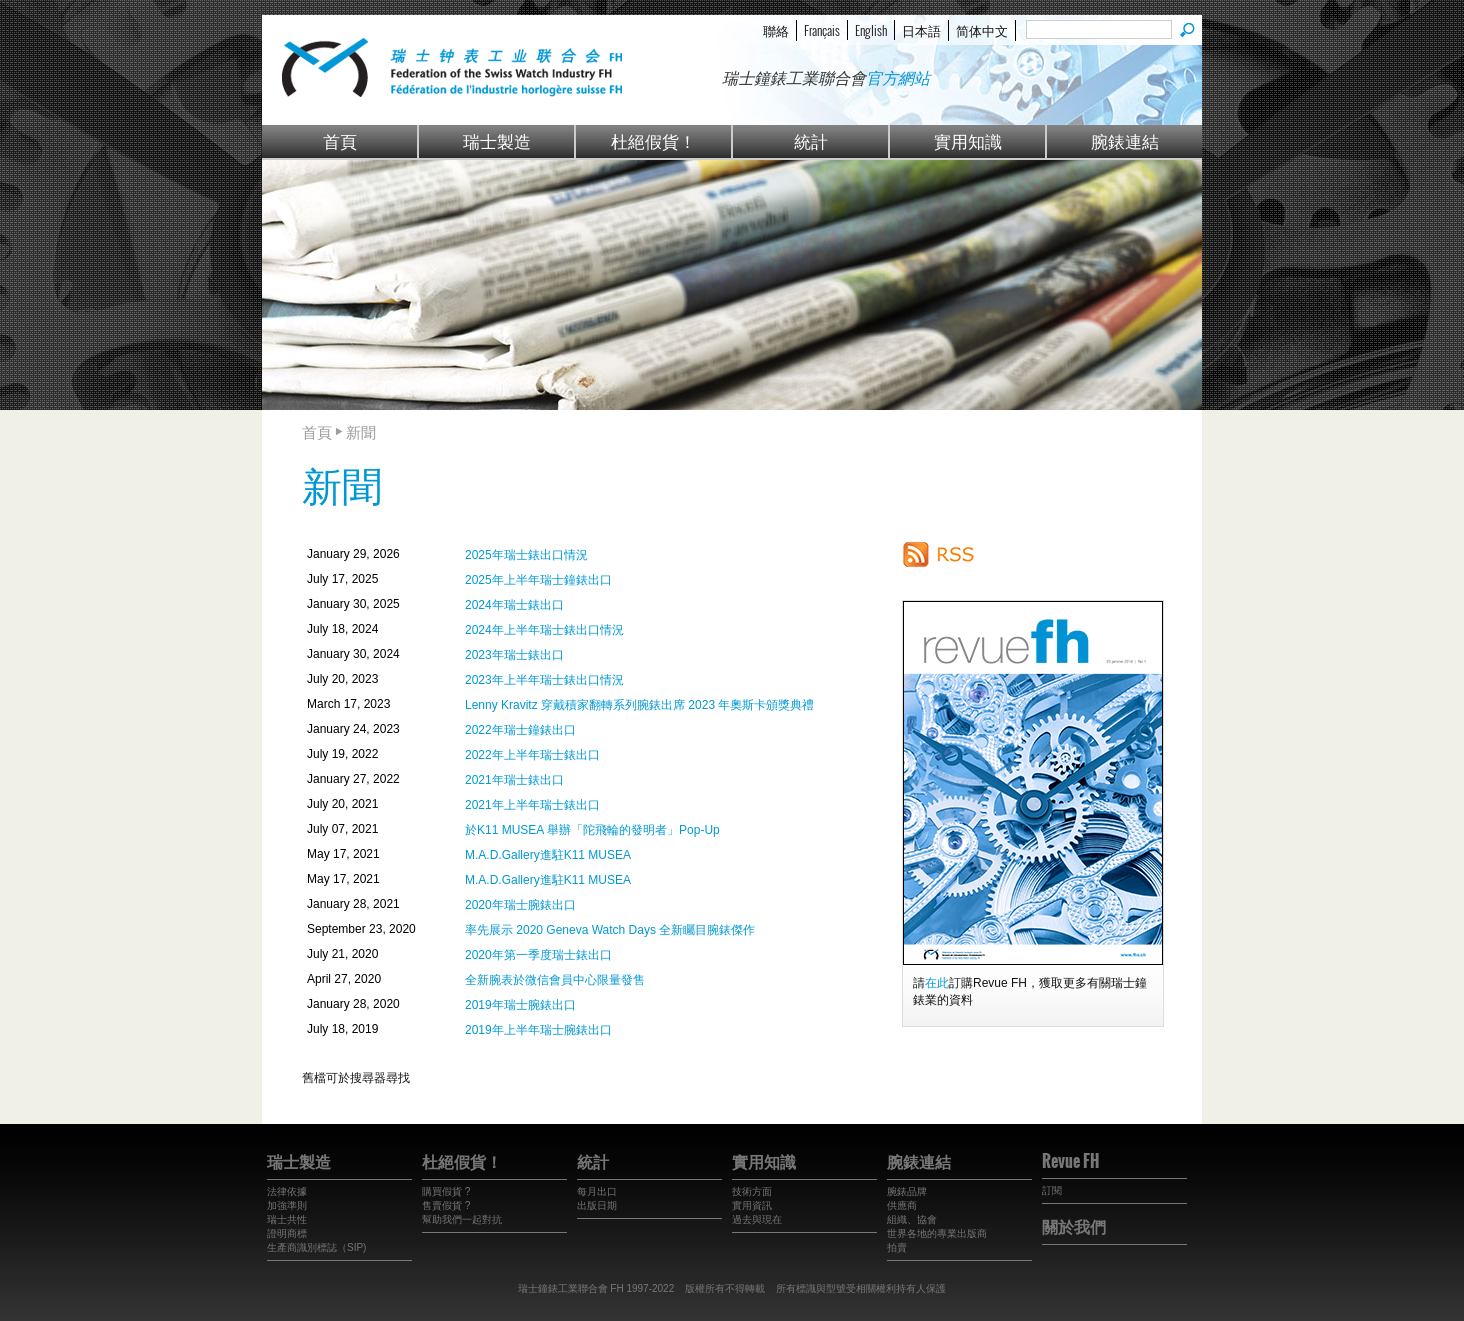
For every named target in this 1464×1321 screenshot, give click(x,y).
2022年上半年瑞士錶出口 (532, 755)
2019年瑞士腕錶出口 (520, 1005)
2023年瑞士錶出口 (514, 655)
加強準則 (287, 1205)
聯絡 (776, 30)
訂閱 (1052, 1190)
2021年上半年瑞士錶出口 (532, 805)
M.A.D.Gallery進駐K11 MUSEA (548, 855)
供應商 (902, 1205)
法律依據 (287, 1191)
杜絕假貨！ (653, 140)
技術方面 (752, 1191)
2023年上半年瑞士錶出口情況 (544, 680)
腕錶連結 (1125, 140)
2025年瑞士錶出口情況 (526, 555)
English (871, 30)
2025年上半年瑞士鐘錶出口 (538, 580)
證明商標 (287, 1233)
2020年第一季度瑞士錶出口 (538, 955)
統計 (811, 140)
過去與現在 (757, 1219)
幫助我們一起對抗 (462, 1219)
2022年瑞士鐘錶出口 (520, 730)
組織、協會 (912, 1219)
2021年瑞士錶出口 (514, 780)
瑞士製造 (497, 140)
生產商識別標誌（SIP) (316, 1247)
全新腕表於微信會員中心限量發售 (555, 980)
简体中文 (982, 30)
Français (822, 30)
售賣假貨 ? (446, 1205)
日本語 (921, 30)
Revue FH (1070, 1161)
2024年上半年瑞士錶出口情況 (544, 630)
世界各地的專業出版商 (937, 1233)
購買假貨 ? (446, 1191)
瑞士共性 (287, 1219)
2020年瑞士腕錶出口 (520, 905)
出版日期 (597, 1205)
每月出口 (597, 1191)
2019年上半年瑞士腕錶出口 (538, 1030)
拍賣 (897, 1247)
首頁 (340, 140)
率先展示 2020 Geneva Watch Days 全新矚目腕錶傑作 (610, 930)
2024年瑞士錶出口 (514, 605)
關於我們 (1074, 1226)
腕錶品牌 (907, 1191)
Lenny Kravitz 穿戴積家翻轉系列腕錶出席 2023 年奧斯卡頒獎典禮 (639, 705)
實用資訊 (752, 1205)
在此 (937, 983)
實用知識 (968, 140)
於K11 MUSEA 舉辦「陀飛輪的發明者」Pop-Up (592, 830)
